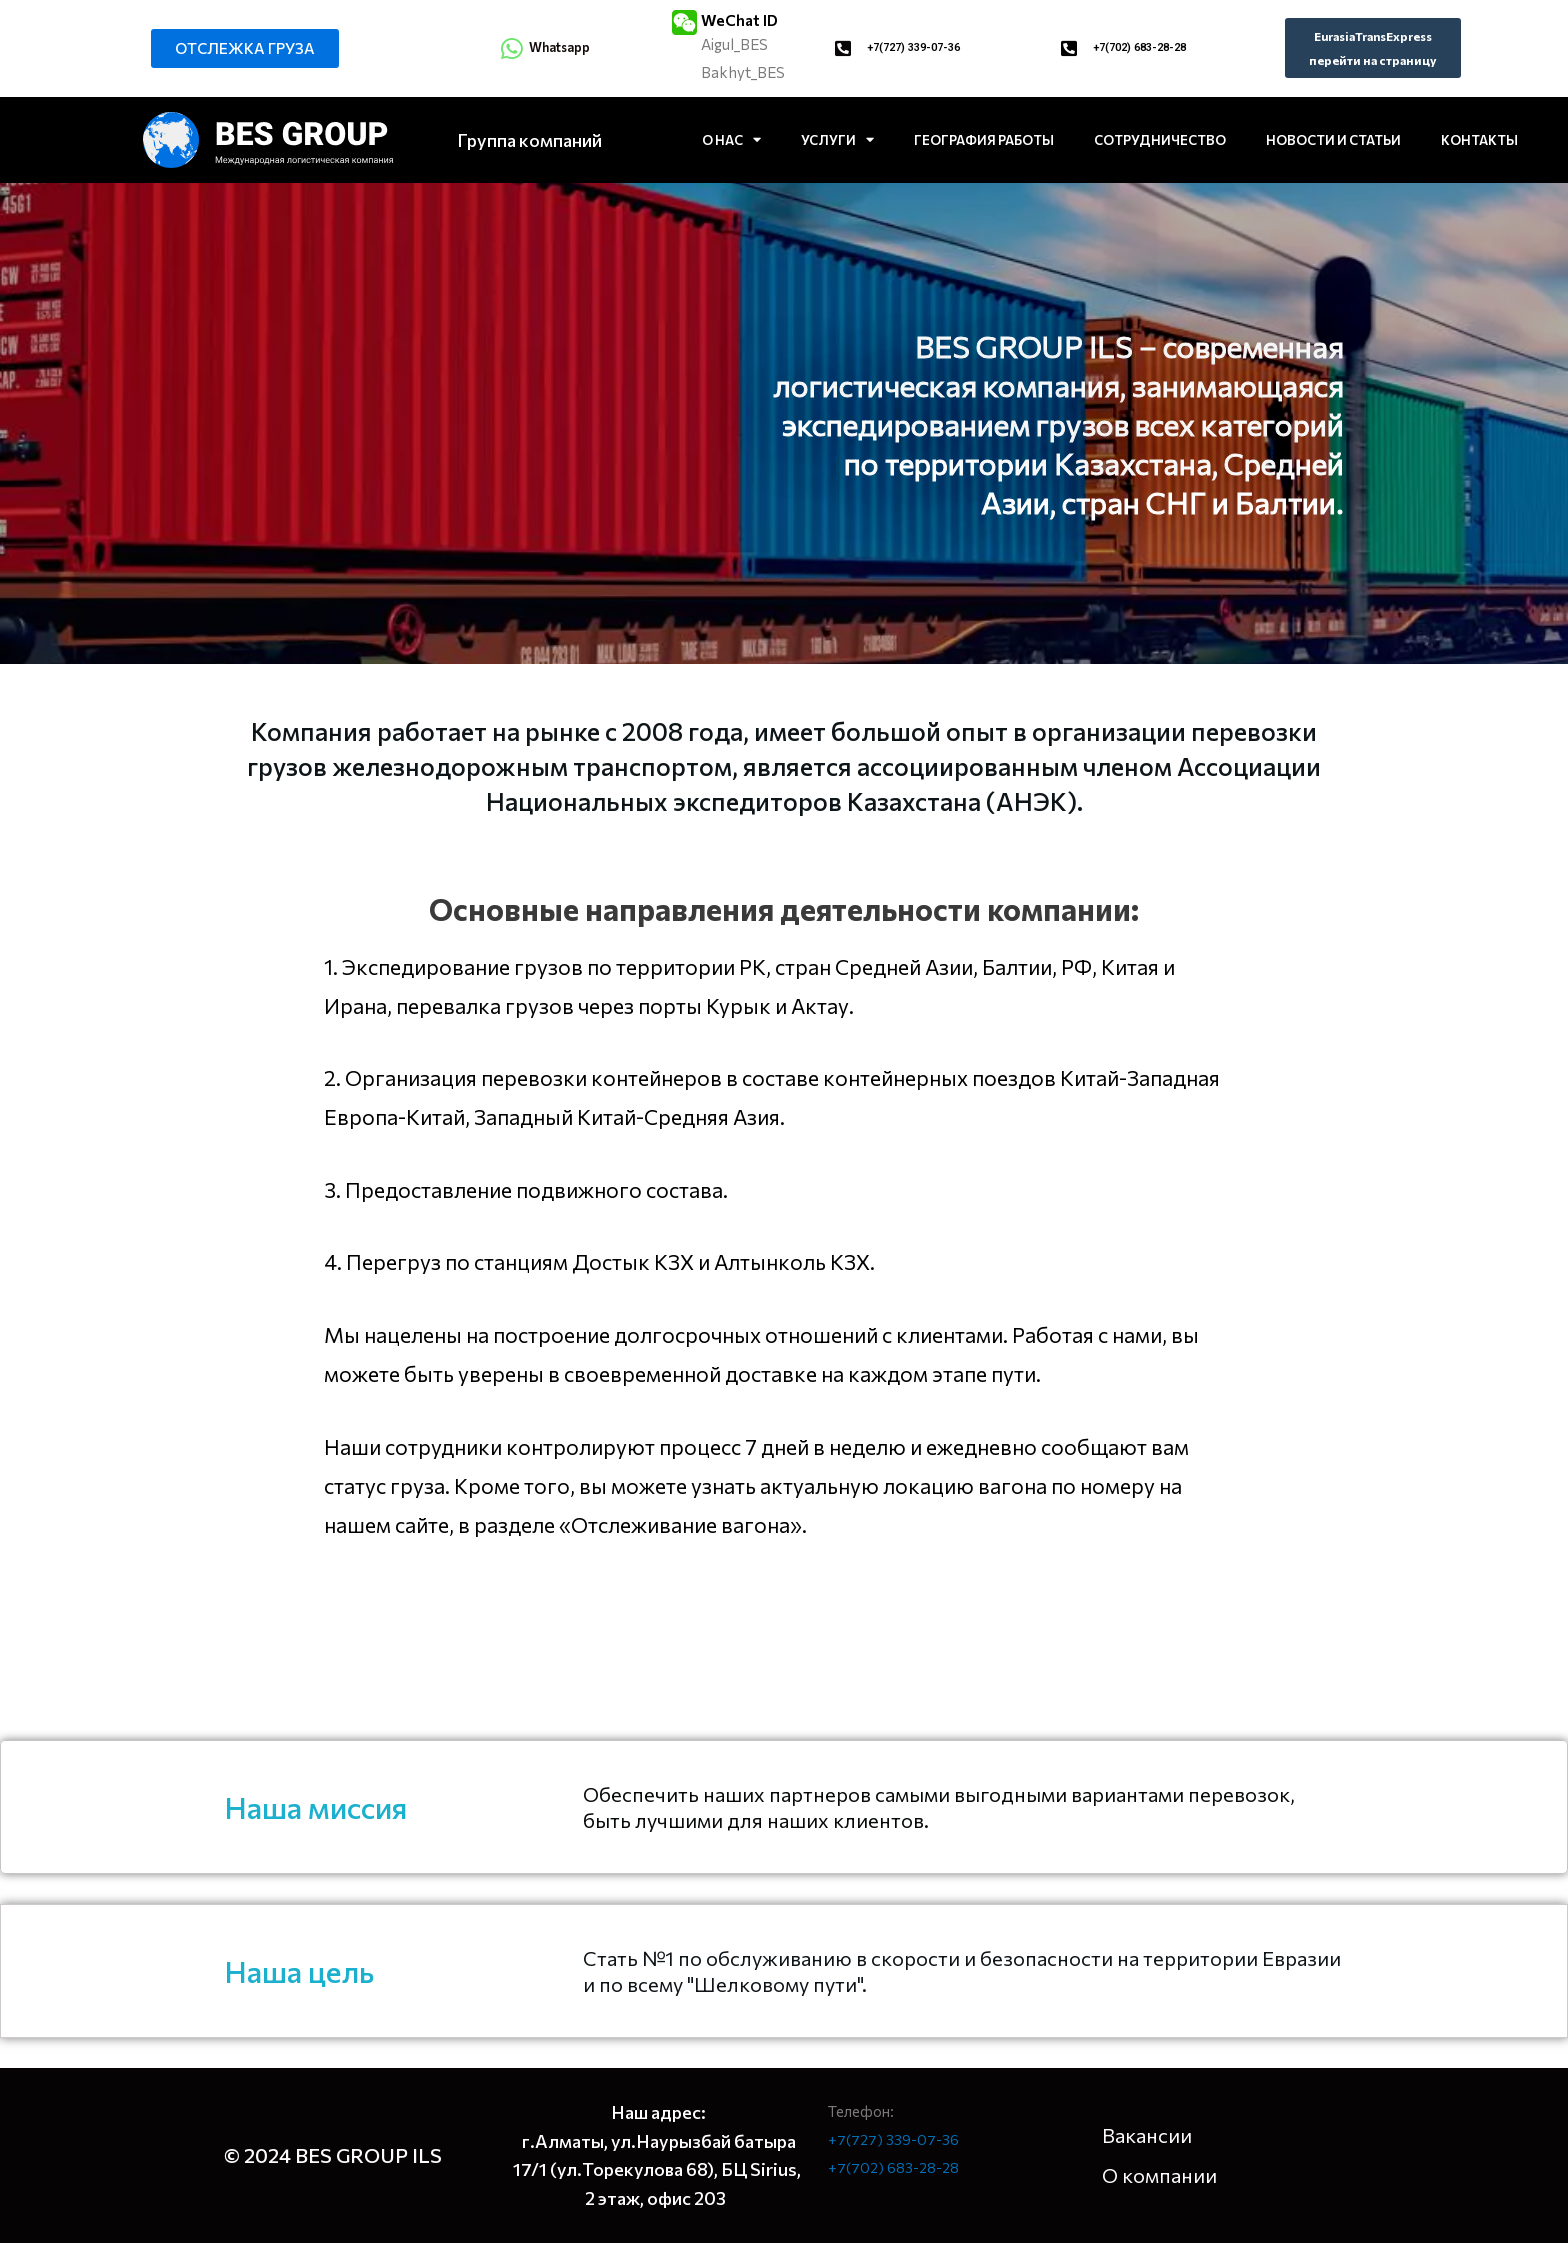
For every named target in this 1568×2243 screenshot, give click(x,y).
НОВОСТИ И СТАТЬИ (1333, 140)
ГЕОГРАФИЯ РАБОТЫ (984, 140)
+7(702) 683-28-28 (1146, 47)
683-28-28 (924, 2167)
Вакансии (1147, 2135)
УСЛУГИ (837, 139)
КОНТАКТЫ (1479, 140)
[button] (245, 48)
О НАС (731, 139)
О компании (1159, 2175)
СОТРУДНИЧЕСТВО (1160, 140)
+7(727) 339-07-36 (920, 47)
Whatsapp (565, 46)
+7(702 (854, 2167)
